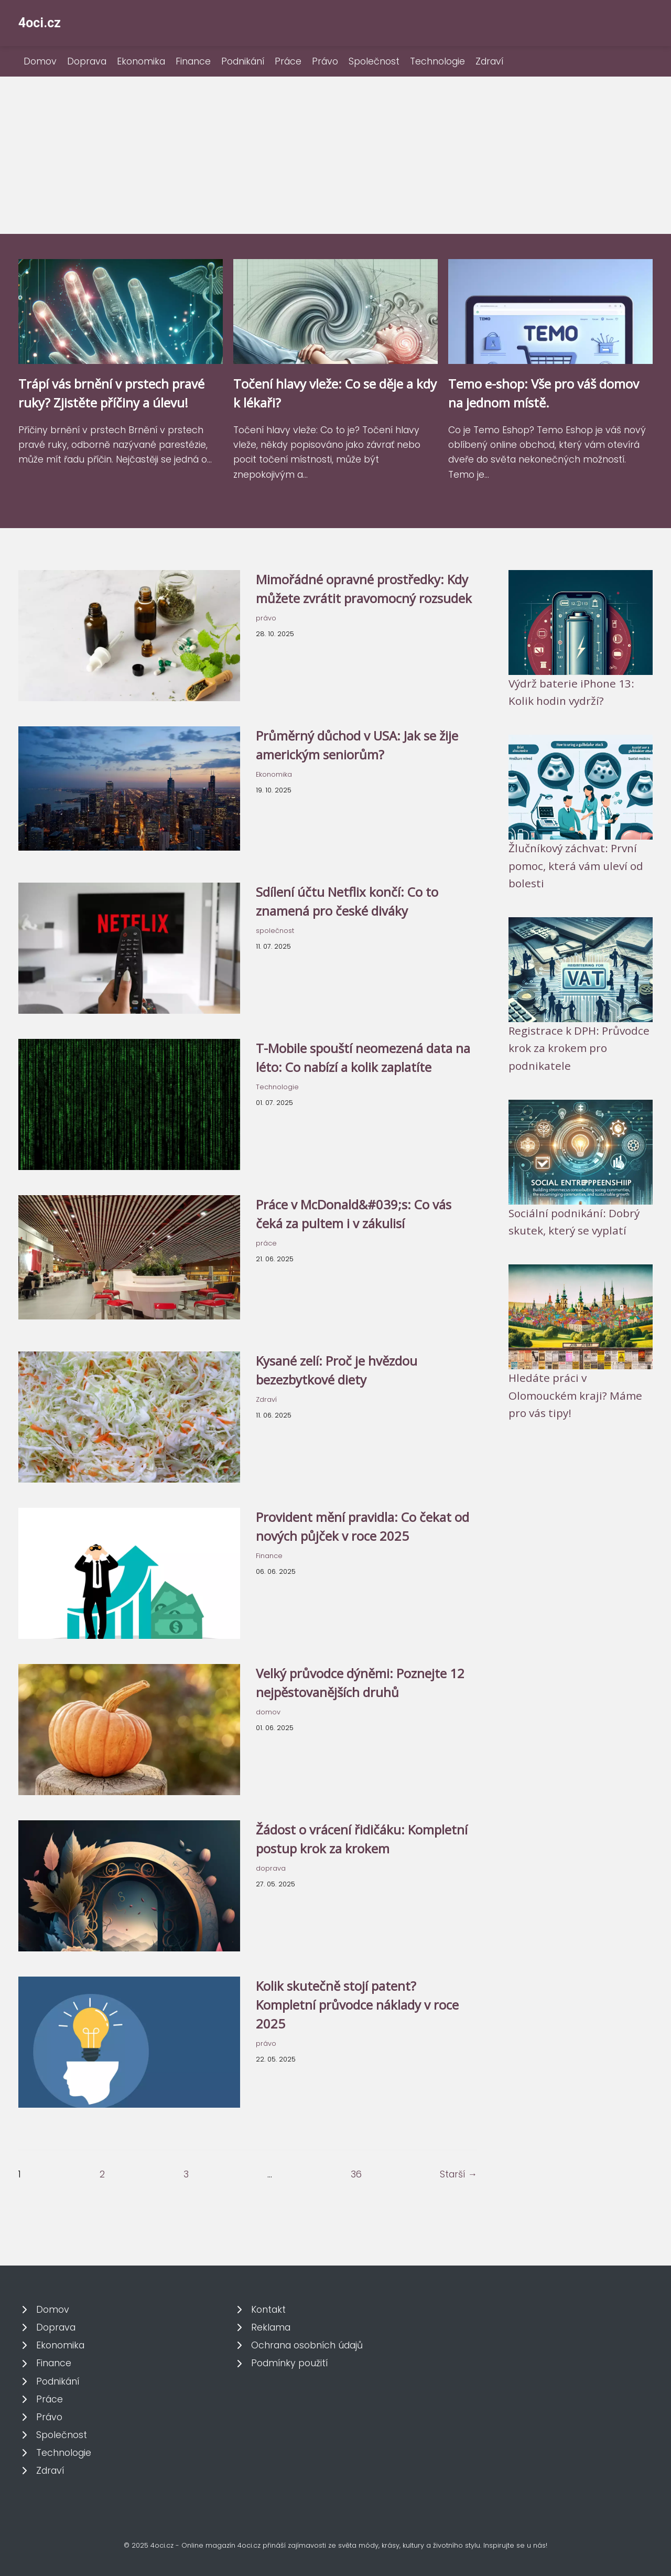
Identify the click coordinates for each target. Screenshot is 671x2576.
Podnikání (242, 61)
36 (356, 2174)
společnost (275, 930)
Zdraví (489, 61)
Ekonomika (141, 61)
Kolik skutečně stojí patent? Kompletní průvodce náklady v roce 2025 (357, 2004)
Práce (288, 61)
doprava (271, 1868)
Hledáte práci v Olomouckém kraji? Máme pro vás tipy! (575, 1395)
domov (268, 1712)
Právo (325, 61)
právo (266, 618)
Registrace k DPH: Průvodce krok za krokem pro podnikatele (579, 1048)
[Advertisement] (335, 155)
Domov (40, 61)
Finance (193, 61)
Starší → (458, 2174)
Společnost (374, 61)
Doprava (86, 61)
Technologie (437, 61)
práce (266, 1243)
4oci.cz (39, 22)
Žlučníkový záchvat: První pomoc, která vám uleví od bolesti (575, 865)
